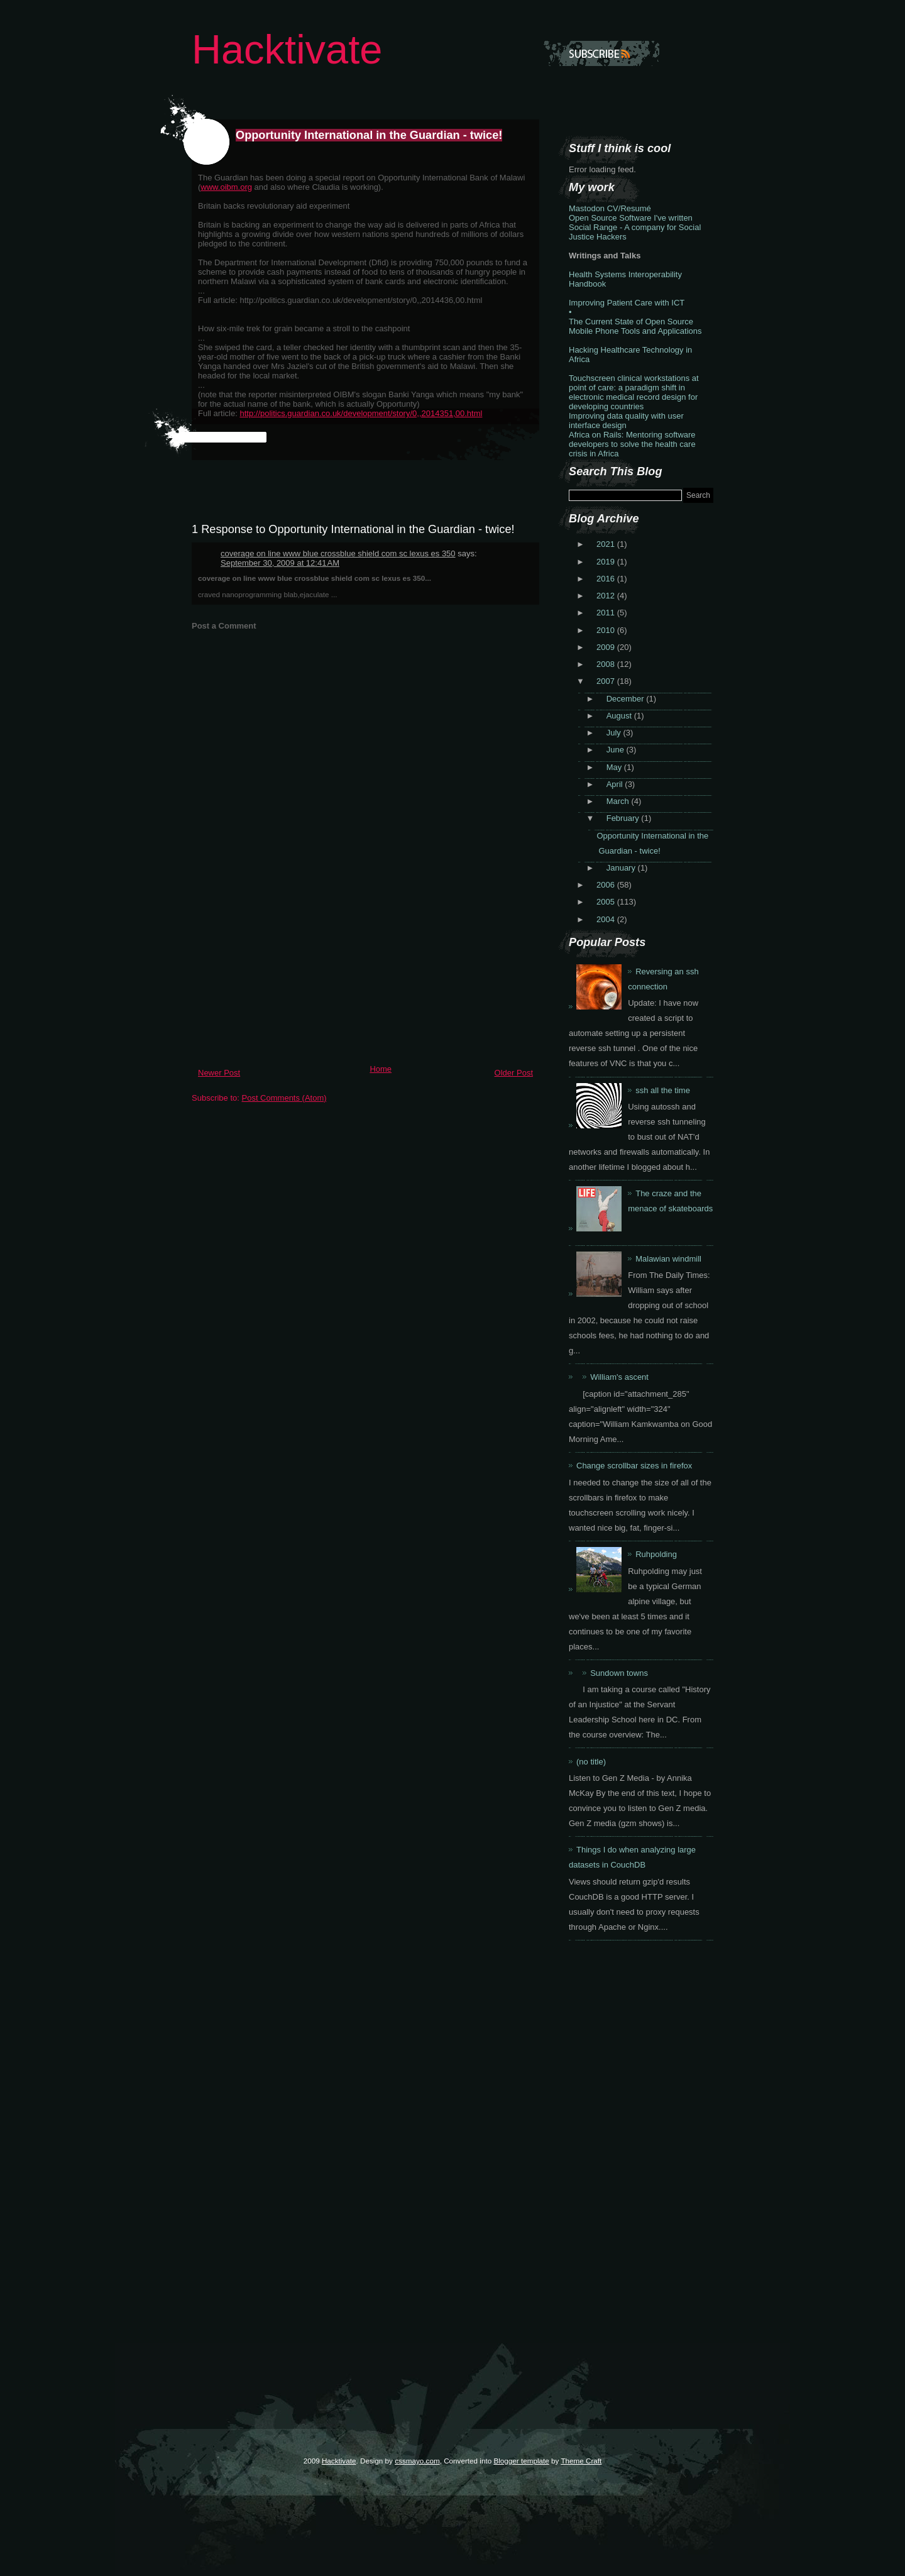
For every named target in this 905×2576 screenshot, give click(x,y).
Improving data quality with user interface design (626, 420)
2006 (606, 884)
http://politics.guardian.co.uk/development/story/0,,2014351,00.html (360, 413)
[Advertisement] (286, 971)
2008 (606, 664)
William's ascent (619, 1377)
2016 (606, 578)
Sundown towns (619, 1673)
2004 (606, 919)
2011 (606, 612)
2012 (606, 595)
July (614, 732)
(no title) (591, 1761)
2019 (606, 561)
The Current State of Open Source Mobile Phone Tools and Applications (635, 326)
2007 (606, 681)
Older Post (514, 1072)
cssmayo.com (417, 2461)
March (619, 801)
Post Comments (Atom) (284, 1098)
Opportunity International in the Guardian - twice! (369, 135)
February (624, 818)
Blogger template (521, 2461)
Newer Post (219, 1072)
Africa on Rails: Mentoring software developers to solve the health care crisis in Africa (632, 444)
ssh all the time (662, 1090)
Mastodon (587, 208)
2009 (606, 647)
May (615, 767)
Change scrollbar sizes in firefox (634, 1465)
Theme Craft (581, 2461)
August (620, 715)
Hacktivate (287, 49)
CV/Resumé (629, 208)
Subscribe (601, 53)
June (616, 749)
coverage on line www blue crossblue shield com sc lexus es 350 (338, 553)
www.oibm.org (226, 187)
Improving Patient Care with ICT (626, 302)
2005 (606, 901)
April (615, 784)
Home (381, 1069)
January (622, 867)
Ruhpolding (656, 1554)
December (626, 698)
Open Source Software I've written (631, 218)
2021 (606, 544)
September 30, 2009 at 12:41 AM (280, 563)
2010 (606, 630)
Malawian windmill (668, 1258)
